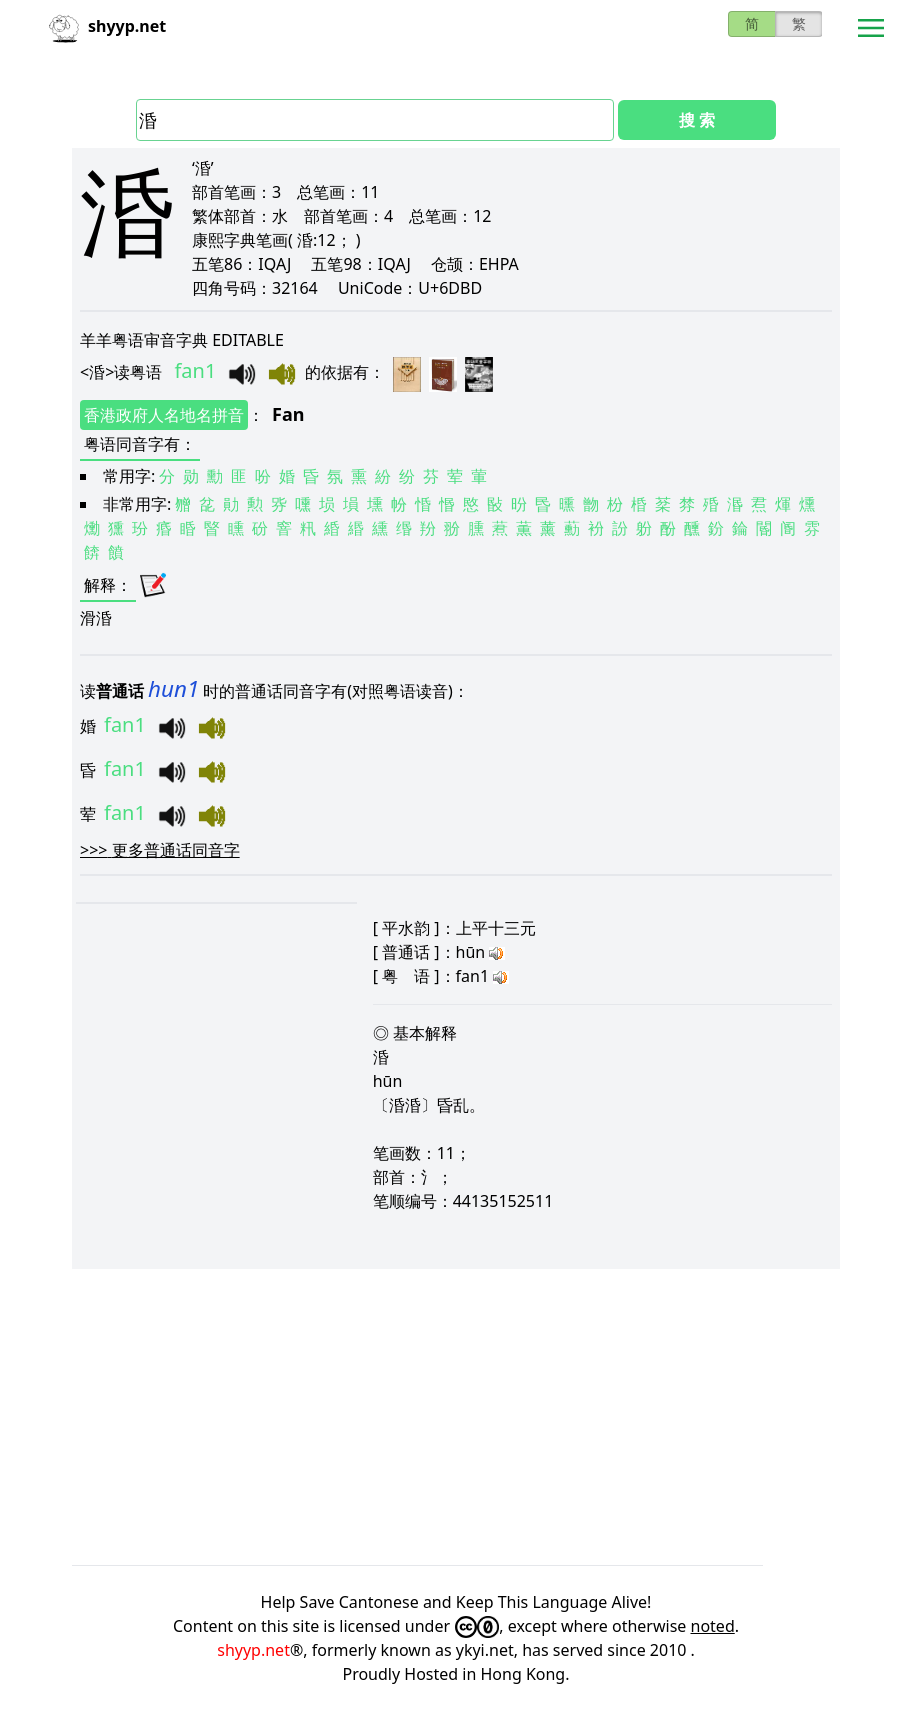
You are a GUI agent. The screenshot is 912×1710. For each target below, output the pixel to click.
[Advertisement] (456, 1417)
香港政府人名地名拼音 (164, 415)
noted (713, 1626)
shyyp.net (253, 1650)
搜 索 (697, 120)
